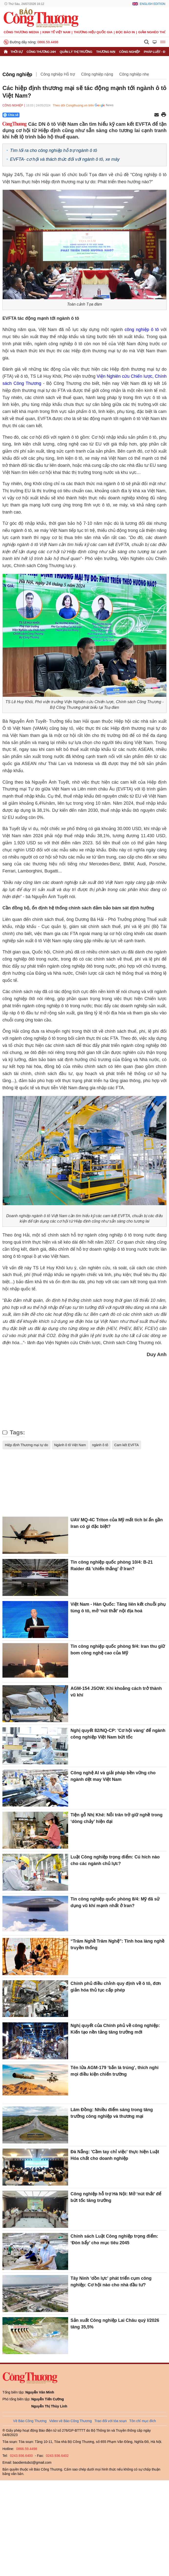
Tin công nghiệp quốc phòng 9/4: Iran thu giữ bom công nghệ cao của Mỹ (118, 1649)
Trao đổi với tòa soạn (111, 2421)
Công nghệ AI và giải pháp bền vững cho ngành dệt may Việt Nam (113, 1776)
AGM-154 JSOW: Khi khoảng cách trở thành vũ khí (116, 1691)
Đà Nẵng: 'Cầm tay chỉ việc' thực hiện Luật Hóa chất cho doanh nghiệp (115, 2155)
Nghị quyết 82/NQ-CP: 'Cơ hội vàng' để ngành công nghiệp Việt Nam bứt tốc (118, 1734)
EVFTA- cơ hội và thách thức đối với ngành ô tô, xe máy (65, 159)
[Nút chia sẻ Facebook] (40, 115)
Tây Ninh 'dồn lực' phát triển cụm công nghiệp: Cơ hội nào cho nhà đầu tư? (111, 2281)
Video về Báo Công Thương (70, 2421)
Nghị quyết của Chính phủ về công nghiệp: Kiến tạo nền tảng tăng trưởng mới (115, 2029)
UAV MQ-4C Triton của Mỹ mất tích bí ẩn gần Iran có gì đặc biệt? (117, 1523)
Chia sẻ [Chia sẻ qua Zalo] (10, 115)
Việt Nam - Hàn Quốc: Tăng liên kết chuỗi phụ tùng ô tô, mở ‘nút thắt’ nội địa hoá (118, 1607)
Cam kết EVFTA (126, 1445)
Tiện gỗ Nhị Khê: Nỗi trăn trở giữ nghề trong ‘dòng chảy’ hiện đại (117, 1818)
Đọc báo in (125, 32)
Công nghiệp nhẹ (134, 74)
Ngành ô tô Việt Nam (70, 1445)
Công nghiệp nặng (97, 74)
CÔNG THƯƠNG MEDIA (21, 32)
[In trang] (164, 115)
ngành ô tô (100, 1445)
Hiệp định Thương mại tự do (26, 1445)
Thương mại (105, 52)
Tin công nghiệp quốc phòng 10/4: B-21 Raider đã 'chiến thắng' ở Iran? (112, 1565)
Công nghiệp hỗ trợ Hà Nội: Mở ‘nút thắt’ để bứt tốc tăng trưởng (116, 2197)
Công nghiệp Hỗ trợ (58, 74)
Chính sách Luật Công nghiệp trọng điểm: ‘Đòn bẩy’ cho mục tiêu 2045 (114, 2239)
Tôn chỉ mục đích (142, 2421)
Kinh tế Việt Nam (56, 32)
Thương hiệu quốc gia (93, 32)
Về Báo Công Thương (30, 2421)
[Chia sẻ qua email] (156, 115)
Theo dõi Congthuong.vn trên (73, 105)
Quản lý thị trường (76, 52)
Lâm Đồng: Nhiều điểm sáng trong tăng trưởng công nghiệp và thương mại (112, 2113)
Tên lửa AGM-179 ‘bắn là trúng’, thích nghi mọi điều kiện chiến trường (114, 2071)
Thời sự (17, 52)
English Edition (152, 4)
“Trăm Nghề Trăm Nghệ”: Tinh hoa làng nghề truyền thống (118, 1944)
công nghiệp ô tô (142, 329)
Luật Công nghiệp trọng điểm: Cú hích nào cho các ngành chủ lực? (115, 1860)
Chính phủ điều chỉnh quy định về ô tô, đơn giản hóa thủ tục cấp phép (116, 1986)
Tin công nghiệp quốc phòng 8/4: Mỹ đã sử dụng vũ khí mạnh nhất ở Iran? (115, 1902)
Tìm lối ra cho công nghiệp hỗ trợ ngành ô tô (53, 150)
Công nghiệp (129, 52)
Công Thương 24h (41, 52)
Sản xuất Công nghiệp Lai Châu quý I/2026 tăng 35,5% (115, 2323)
